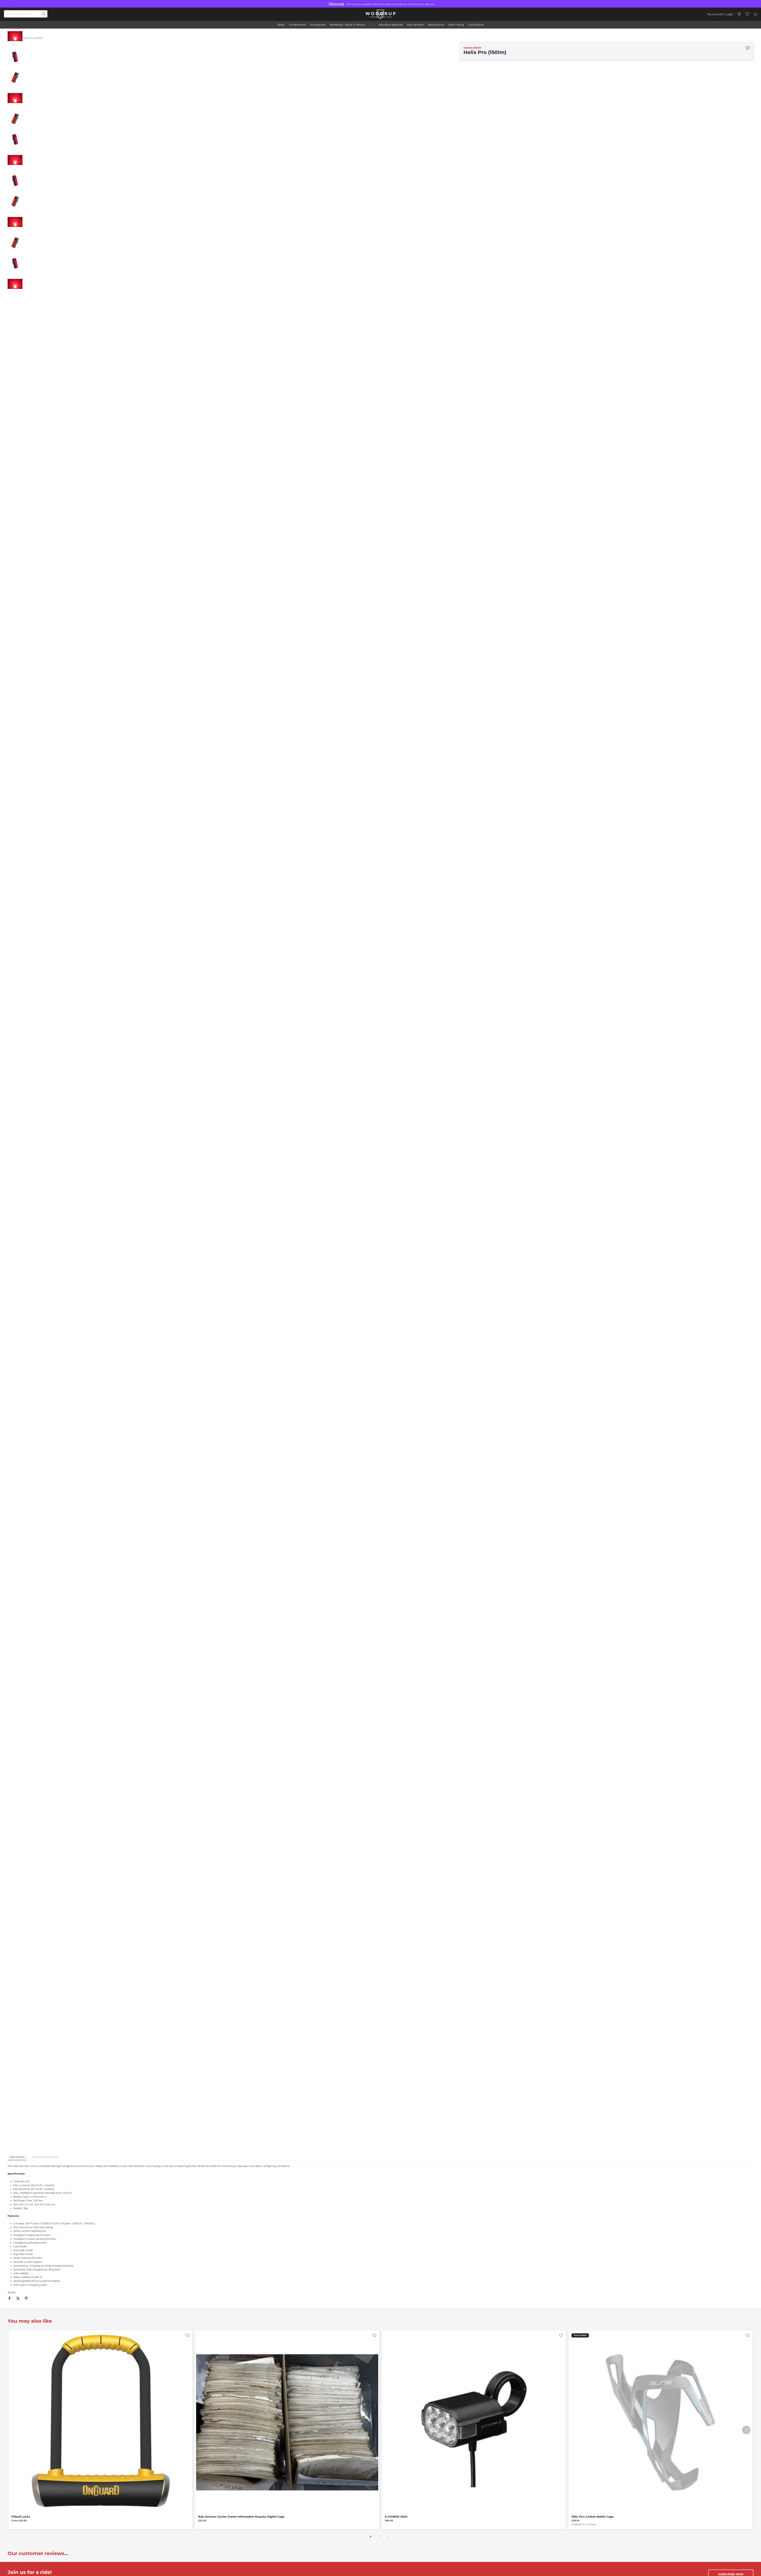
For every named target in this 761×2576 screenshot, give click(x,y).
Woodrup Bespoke (391, 24)
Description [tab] (17, 2157)
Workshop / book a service (347, 24)
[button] (747, 14)
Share (12, 2292)
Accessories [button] (318, 24)
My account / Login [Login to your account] (720, 14)
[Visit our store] (739, 14)
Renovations (436, 24)
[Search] (26, 14)
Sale (371, 24)
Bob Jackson (415, 24)
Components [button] (297, 24)
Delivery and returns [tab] (45, 2157)
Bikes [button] (281, 24)
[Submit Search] (44, 14)
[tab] (371, 2537)
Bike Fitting (456, 24)
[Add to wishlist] (187, 2335)
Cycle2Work (475, 24)
